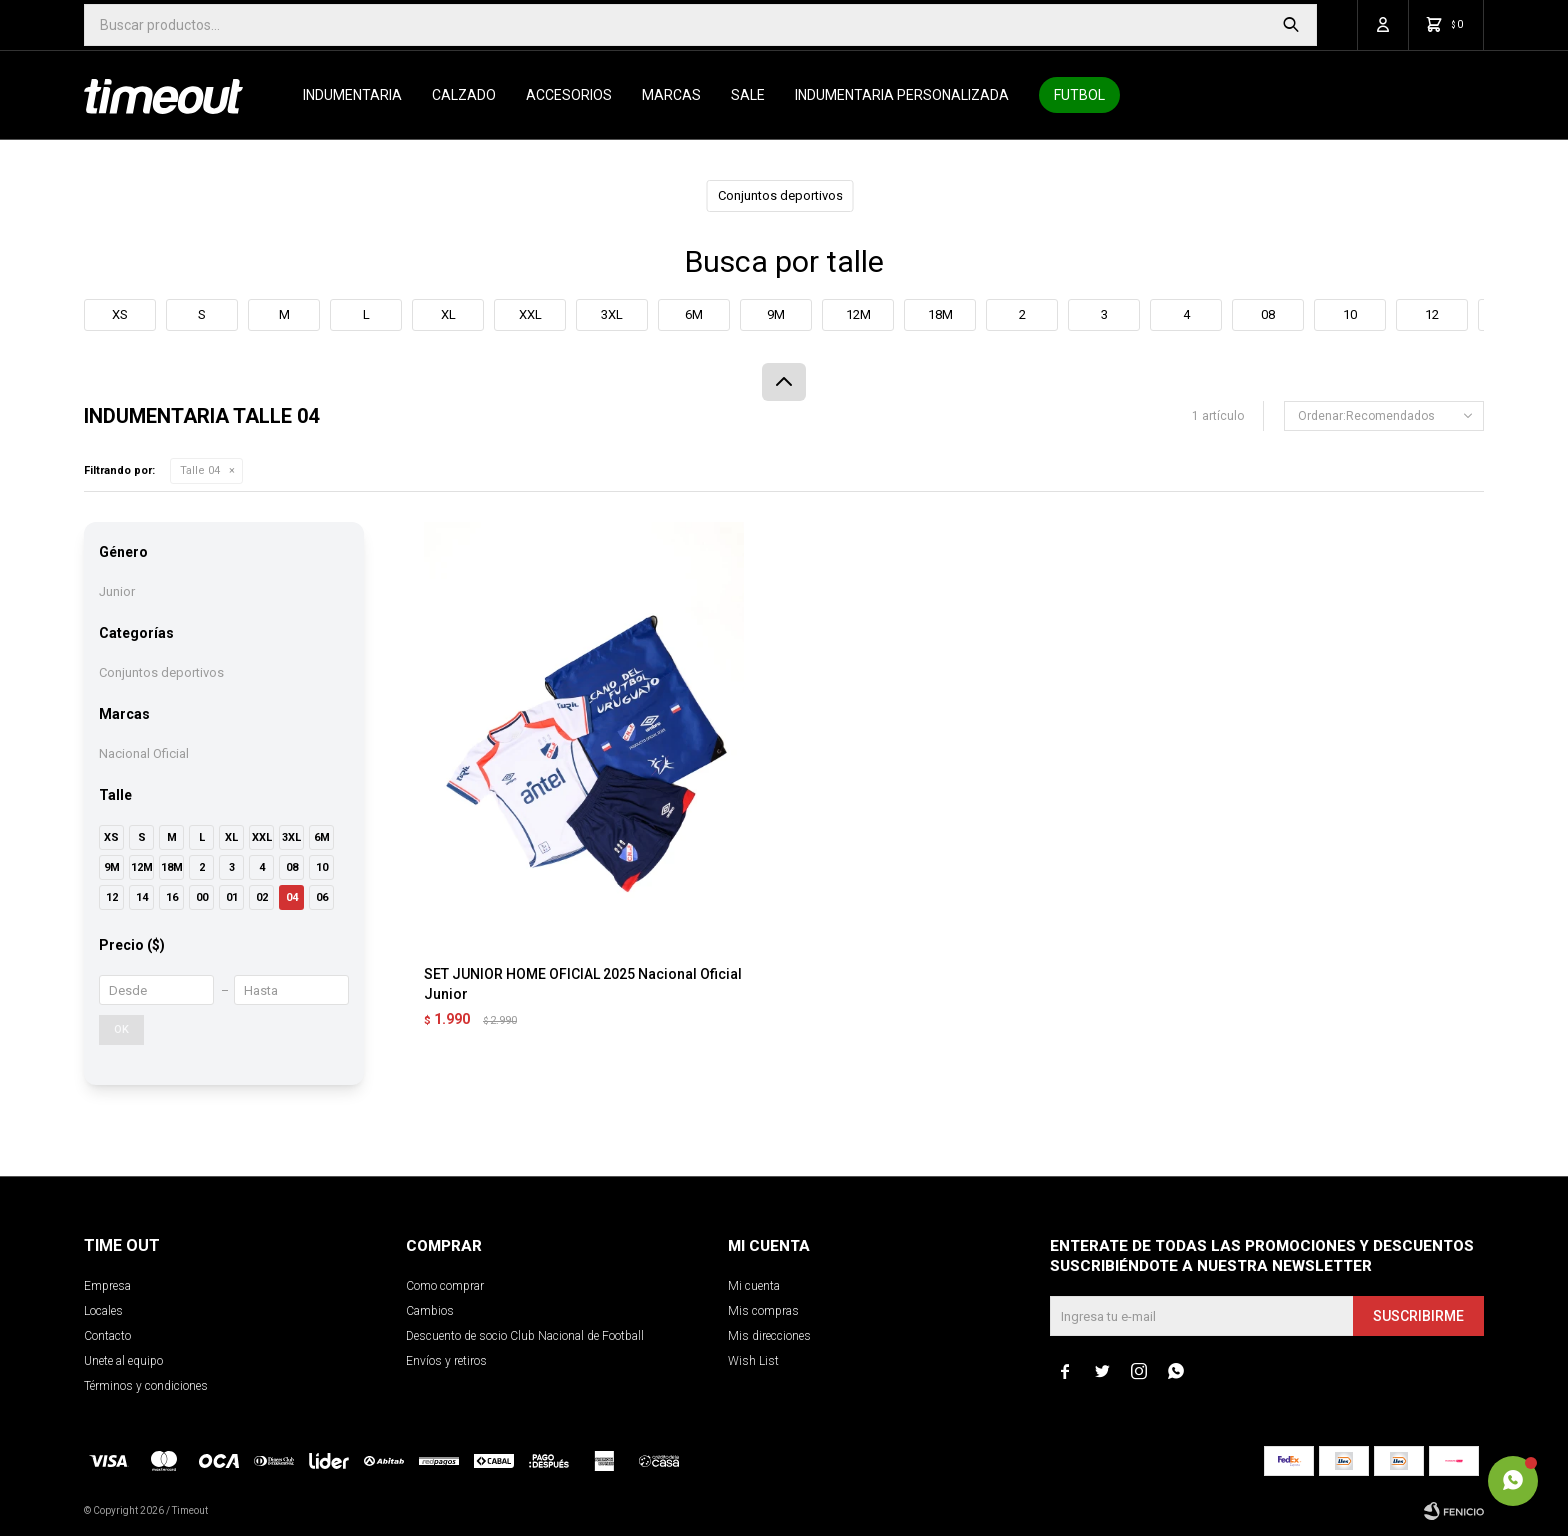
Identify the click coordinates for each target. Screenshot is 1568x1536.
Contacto (107, 1336)
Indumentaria (352, 95)
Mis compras (763, 1311)
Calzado (464, 95)
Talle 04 (200, 470)
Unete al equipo (123, 1361)
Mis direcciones (769, 1336)
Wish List (753, 1361)
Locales (103, 1311)
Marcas (671, 95)
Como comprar (445, 1286)
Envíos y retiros (446, 1361)
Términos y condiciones (146, 1386)
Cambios (430, 1311)
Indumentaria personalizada (902, 95)
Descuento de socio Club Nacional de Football (525, 1336)
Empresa (107, 1286)
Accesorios (569, 95)
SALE (748, 95)
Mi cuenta (754, 1286)
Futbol (1079, 95)
